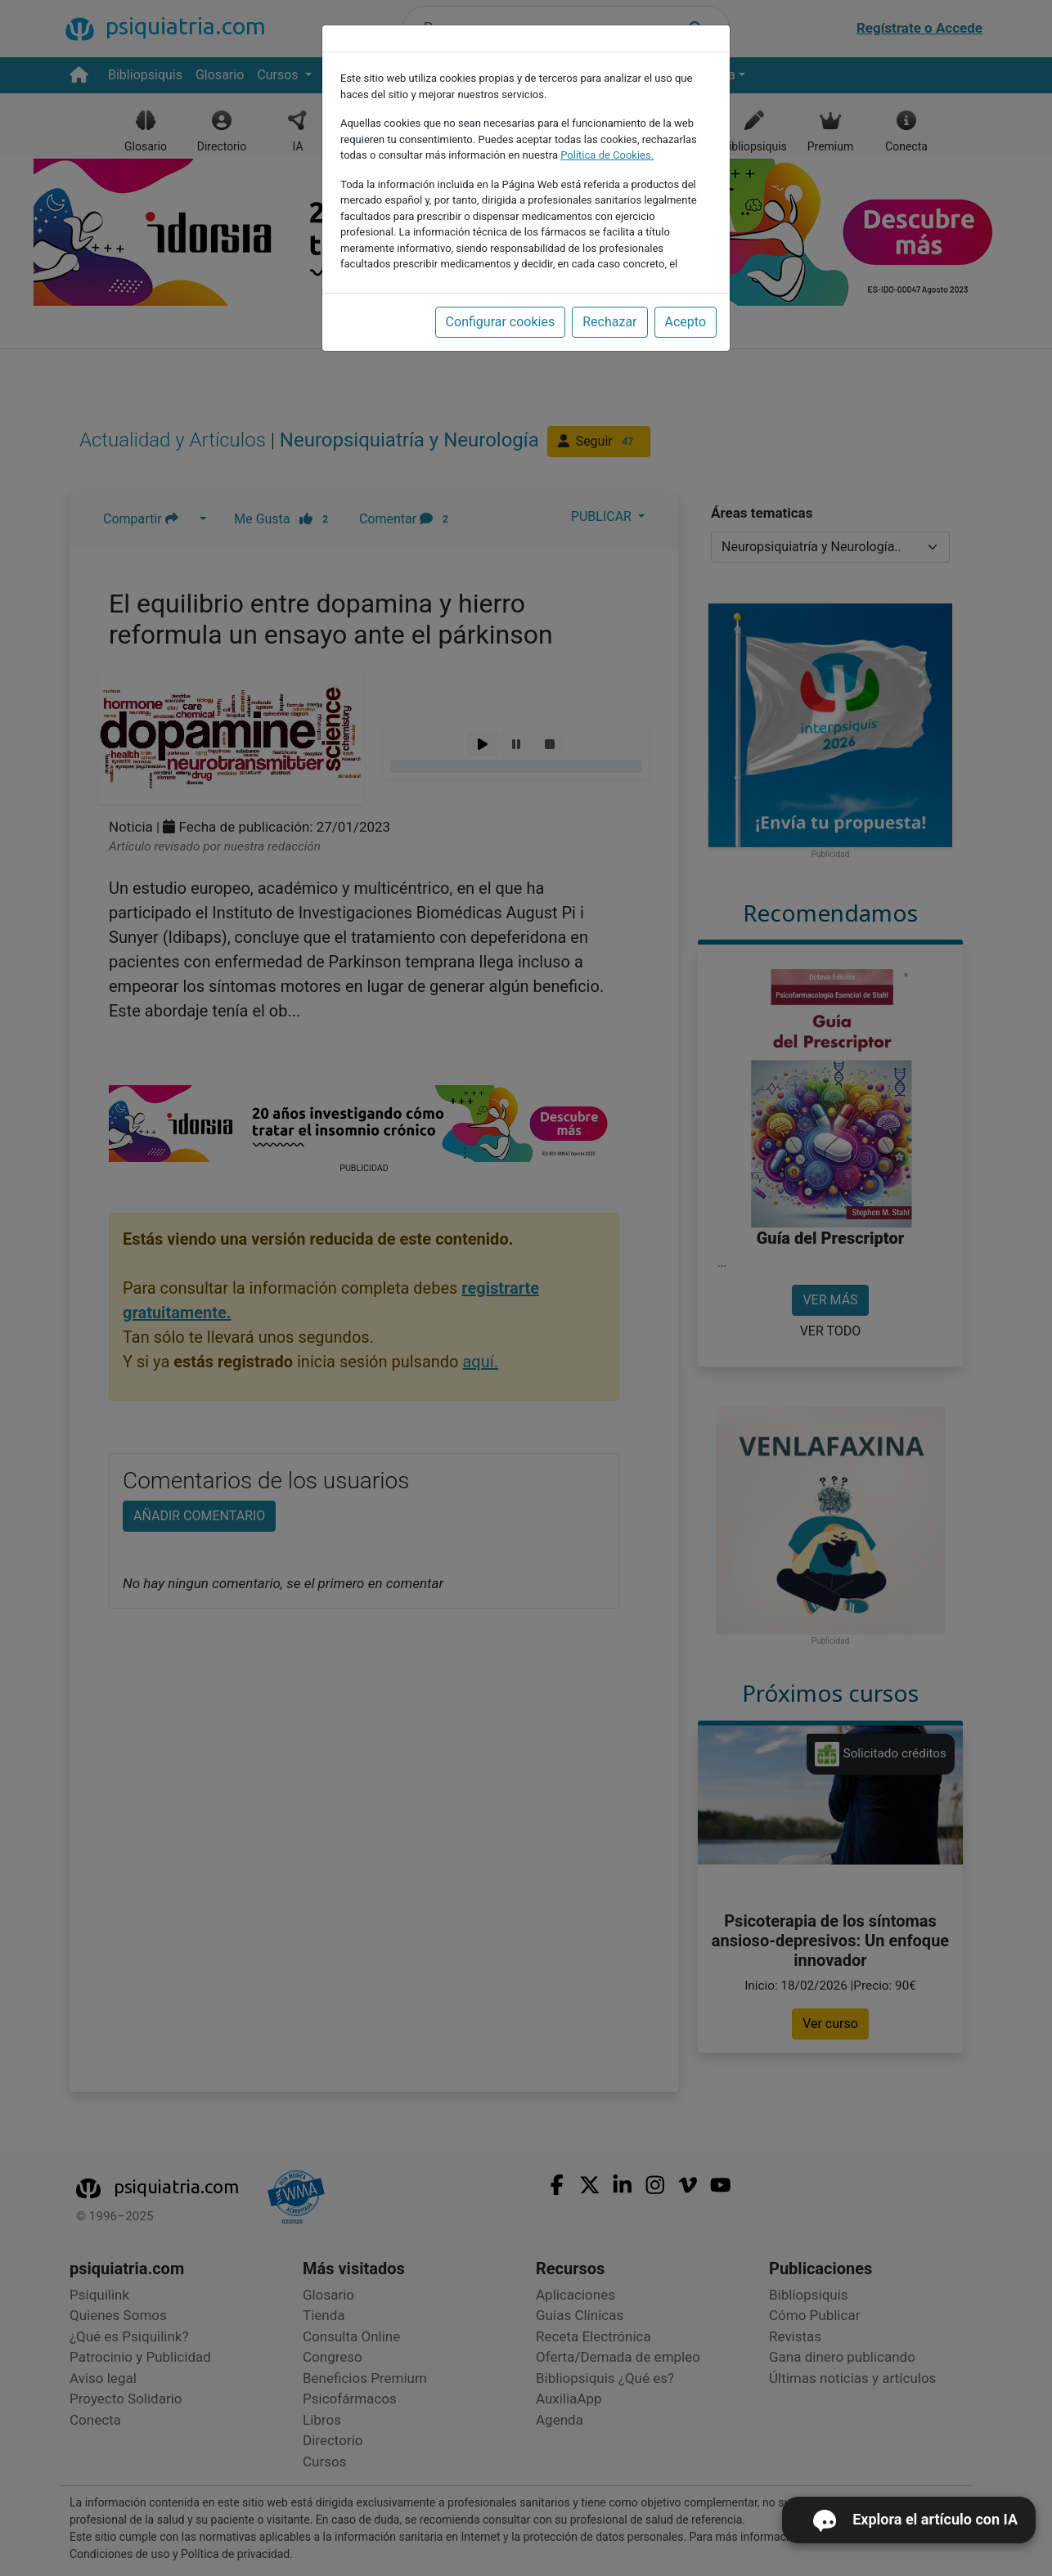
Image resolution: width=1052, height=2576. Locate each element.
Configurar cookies (500, 322)
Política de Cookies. (607, 155)
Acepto (685, 322)
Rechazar (609, 322)
